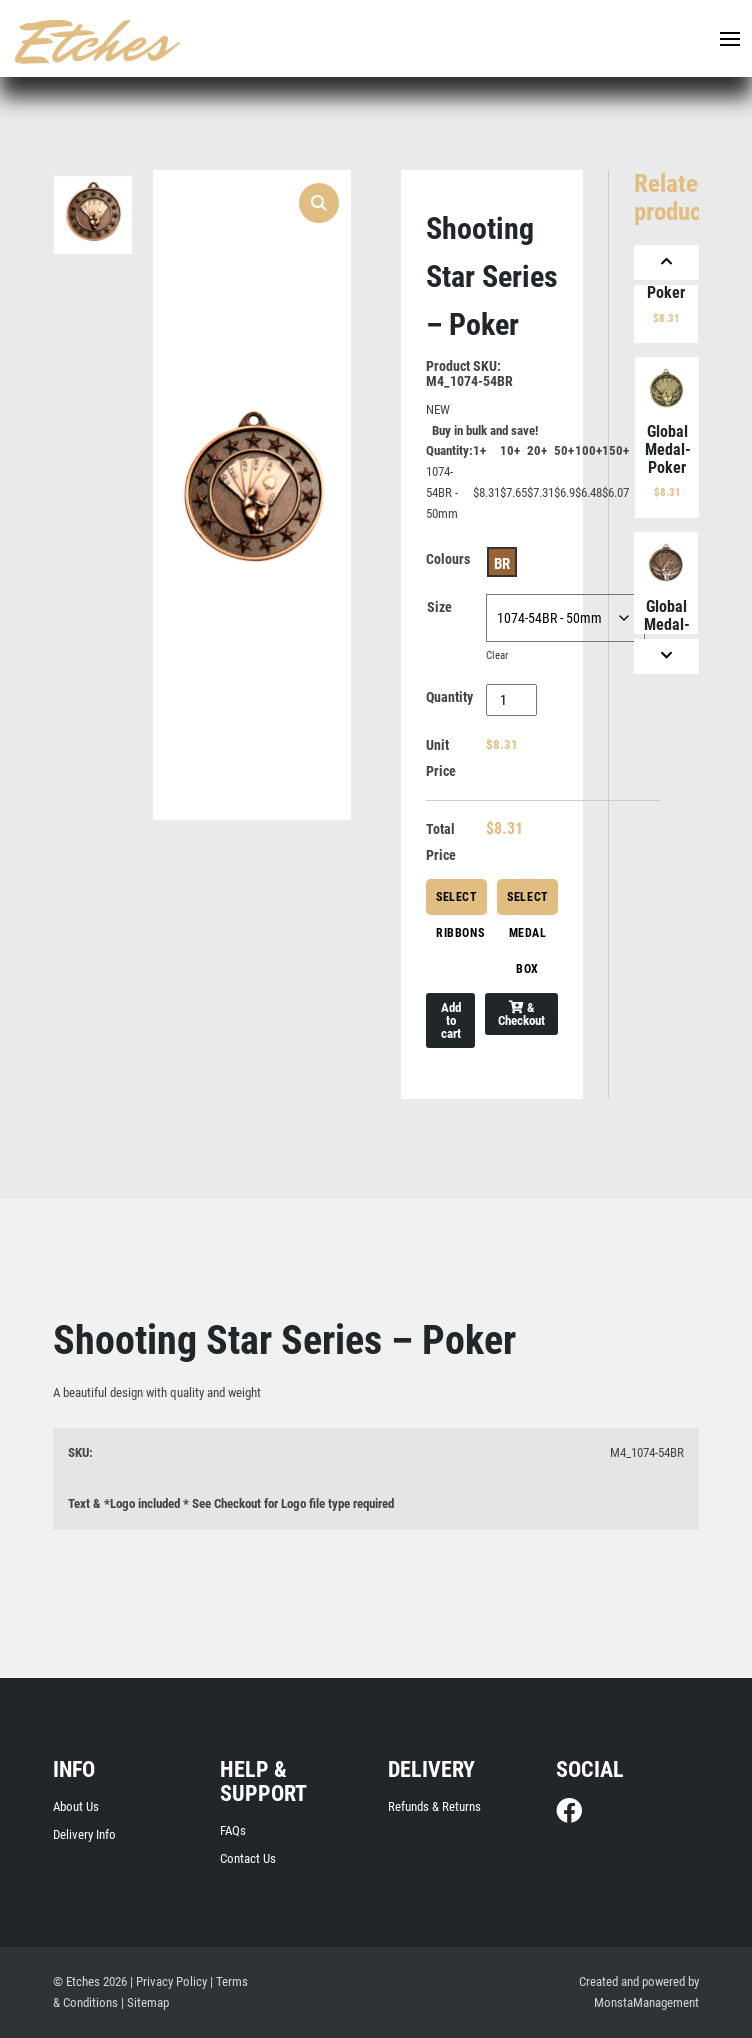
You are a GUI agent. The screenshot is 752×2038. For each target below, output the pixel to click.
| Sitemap (145, 2002)
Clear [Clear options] (497, 655)
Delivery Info (84, 1834)
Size (439, 607)
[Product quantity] (511, 700)
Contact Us (248, 1858)
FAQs (233, 1830)
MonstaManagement (646, 2002)
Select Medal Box (528, 902)
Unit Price (441, 758)
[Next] (666, 656)
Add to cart (451, 1020)
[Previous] (666, 262)
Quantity (449, 697)
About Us (76, 1806)
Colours (448, 559)
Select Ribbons (460, 902)
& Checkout (521, 1014)
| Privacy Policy (168, 1981)
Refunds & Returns (434, 1806)
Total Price (441, 842)
